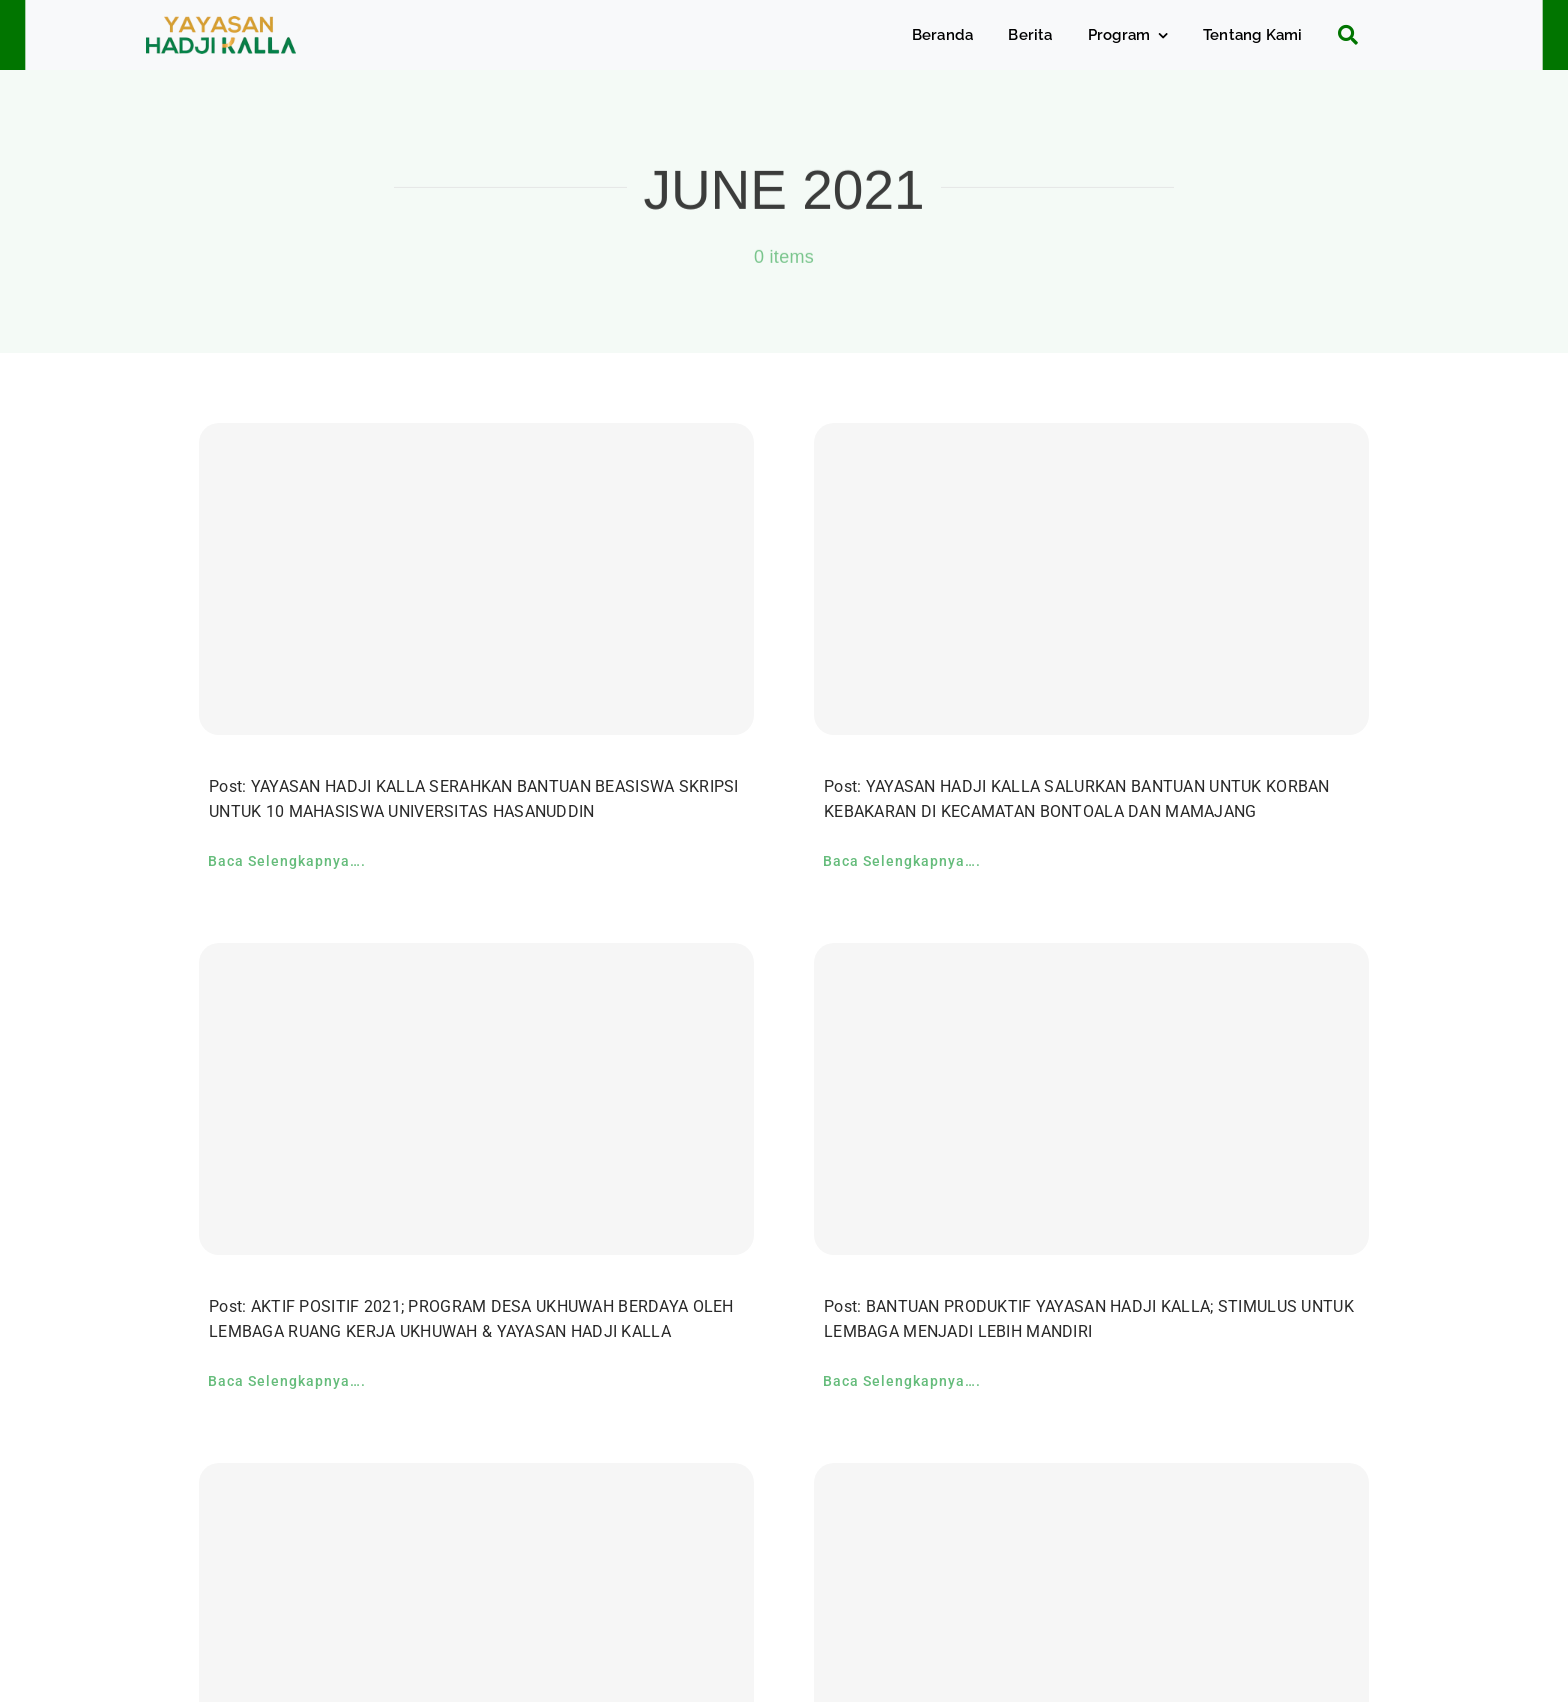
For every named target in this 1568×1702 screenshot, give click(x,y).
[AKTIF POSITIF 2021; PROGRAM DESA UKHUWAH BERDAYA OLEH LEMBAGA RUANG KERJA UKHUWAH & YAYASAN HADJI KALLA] (476, 1099)
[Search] (1340, 35)
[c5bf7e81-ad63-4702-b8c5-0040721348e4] (221, 25)
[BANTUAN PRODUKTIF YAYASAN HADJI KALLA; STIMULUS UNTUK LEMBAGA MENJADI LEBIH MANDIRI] (1091, 1099)
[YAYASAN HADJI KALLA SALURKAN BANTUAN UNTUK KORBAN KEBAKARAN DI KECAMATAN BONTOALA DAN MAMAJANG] (1091, 579)
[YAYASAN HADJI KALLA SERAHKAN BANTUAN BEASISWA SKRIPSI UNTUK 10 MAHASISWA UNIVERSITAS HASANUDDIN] (476, 579)
